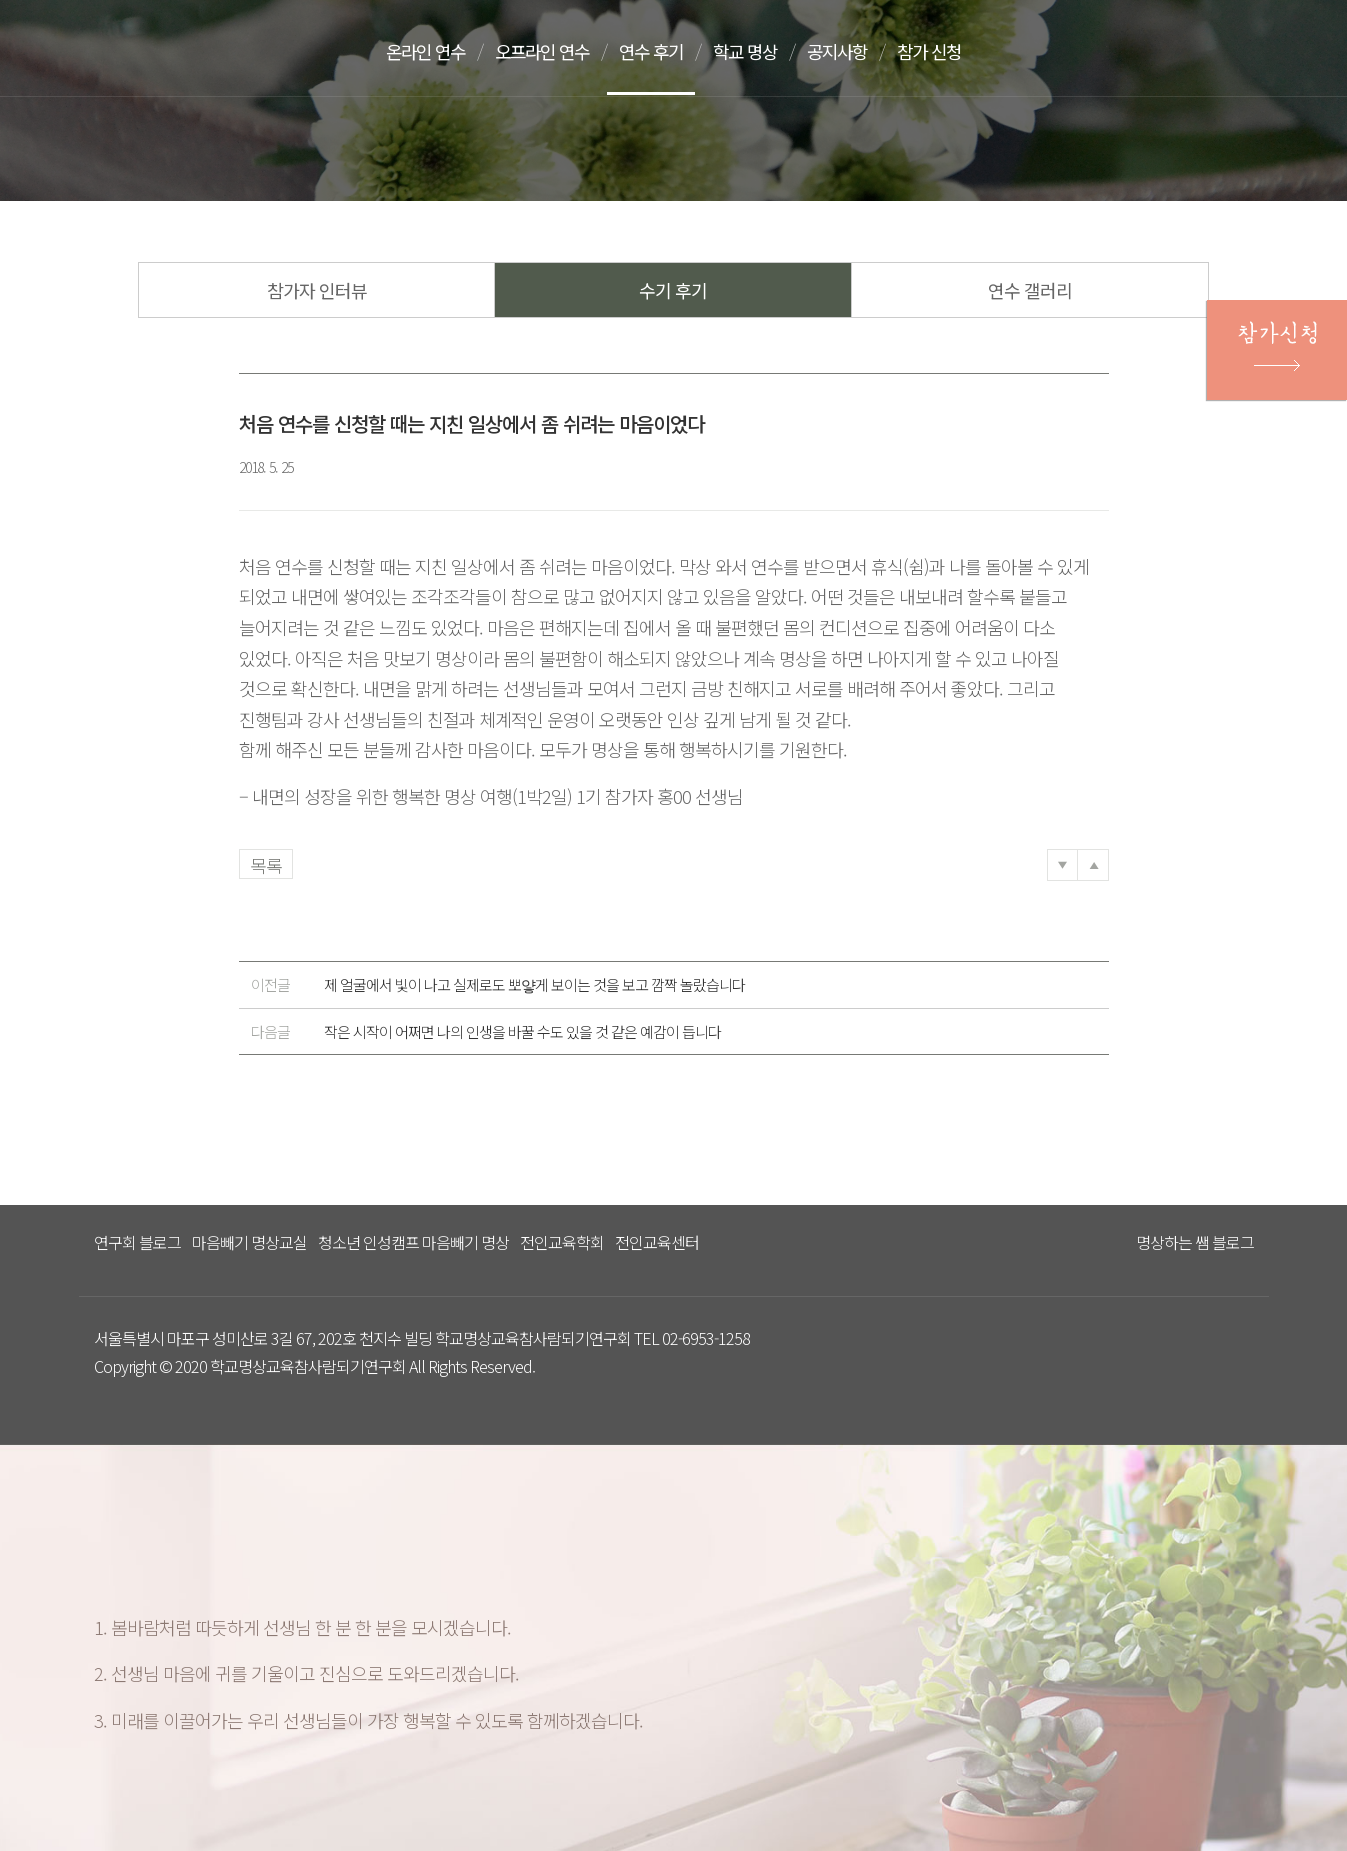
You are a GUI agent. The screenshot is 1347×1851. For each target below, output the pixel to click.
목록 (266, 865)
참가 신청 (954, 51)
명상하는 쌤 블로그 (1195, 1242)
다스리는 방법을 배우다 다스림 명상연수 (197, 47)
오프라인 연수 (550, 51)
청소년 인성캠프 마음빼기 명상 (413, 1242)
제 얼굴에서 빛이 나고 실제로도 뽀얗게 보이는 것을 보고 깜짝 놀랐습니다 (498, 985)
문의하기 (1205, 53)
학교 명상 (762, 51)
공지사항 (858, 51)
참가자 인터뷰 (317, 290)
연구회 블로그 (137, 1242)
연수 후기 (664, 51)
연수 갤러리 (1030, 290)
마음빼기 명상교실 (249, 1242)
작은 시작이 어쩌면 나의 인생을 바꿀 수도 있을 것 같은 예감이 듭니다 (486, 1032)
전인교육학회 (562, 1242)
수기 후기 (673, 290)
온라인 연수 (428, 51)
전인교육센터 (657, 1242)
